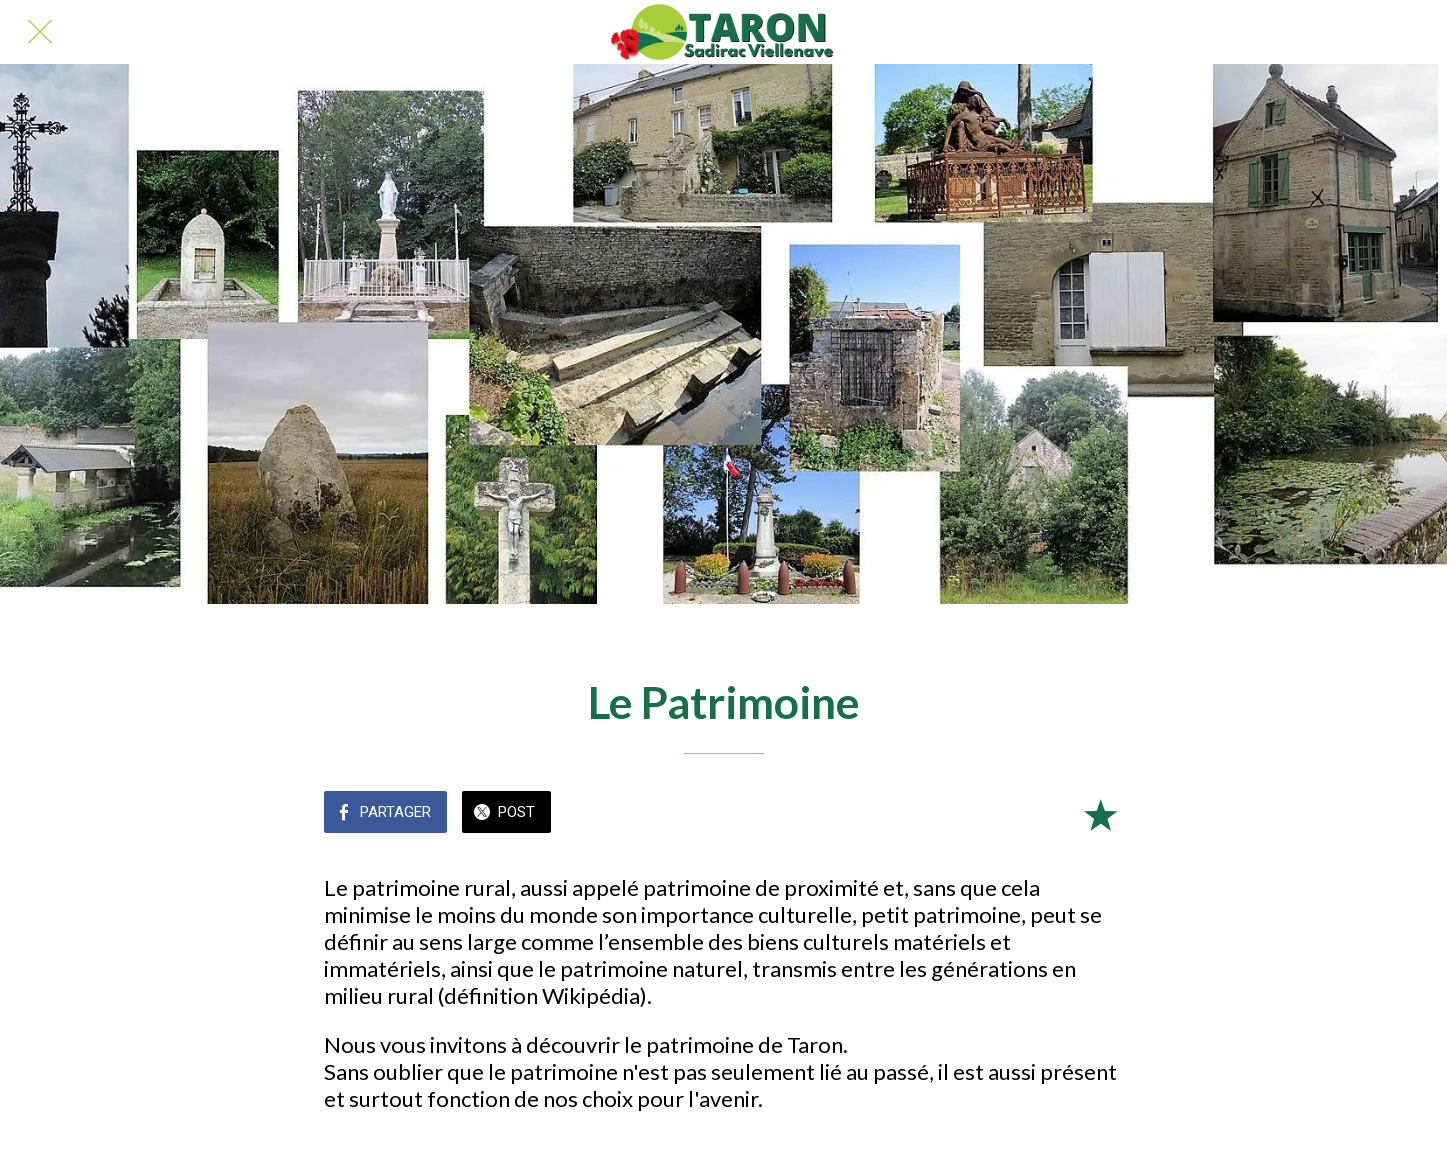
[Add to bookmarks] (1100, 814)
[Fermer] (40, 32)
